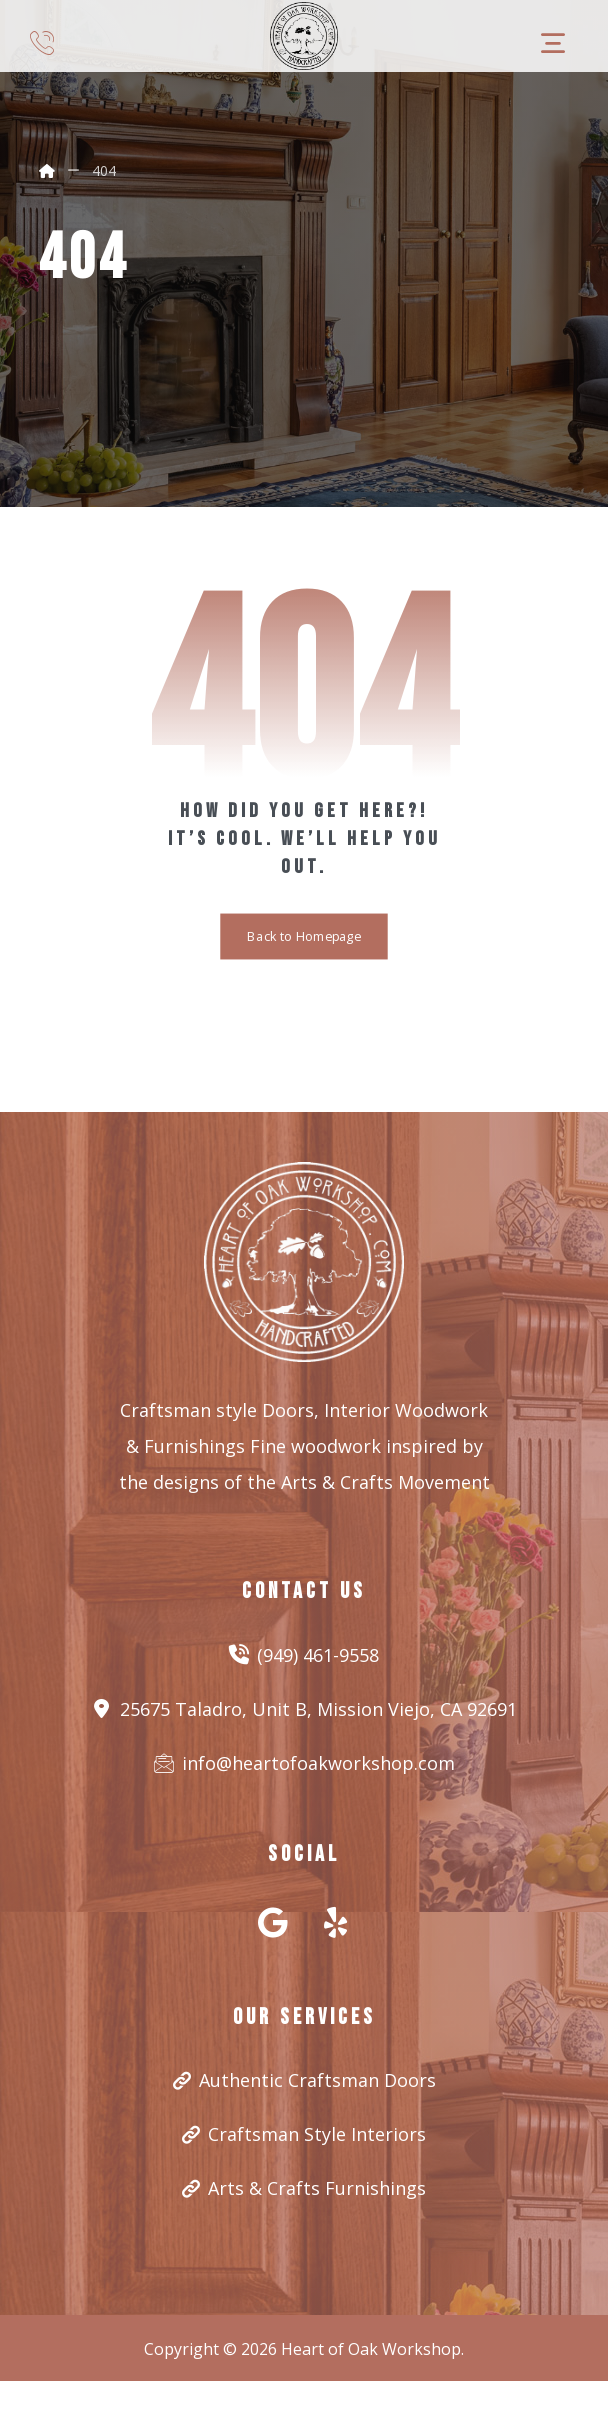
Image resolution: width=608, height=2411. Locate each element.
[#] (273, 1922)
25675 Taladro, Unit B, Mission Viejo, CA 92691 (304, 1709)
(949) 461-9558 (304, 1655)
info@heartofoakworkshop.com (304, 1763)
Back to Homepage (303, 936)
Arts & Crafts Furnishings (304, 2188)
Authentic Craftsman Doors (304, 2080)
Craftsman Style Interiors (304, 2134)
